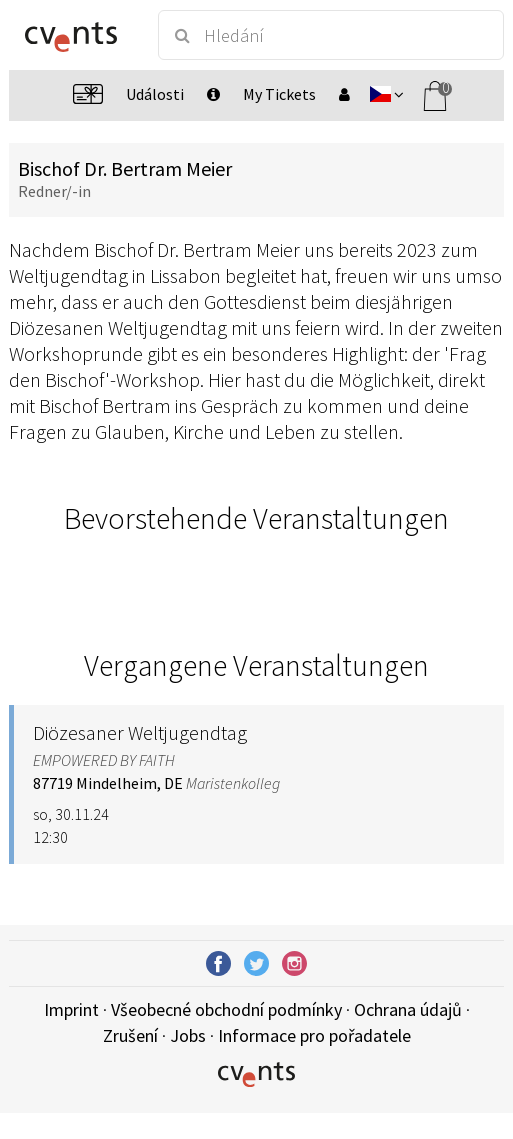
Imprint (71, 1009)
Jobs (188, 1035)
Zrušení (130, 1035)
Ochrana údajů (408, 1009)
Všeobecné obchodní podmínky (226, 1009)
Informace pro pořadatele (314, 1035)
